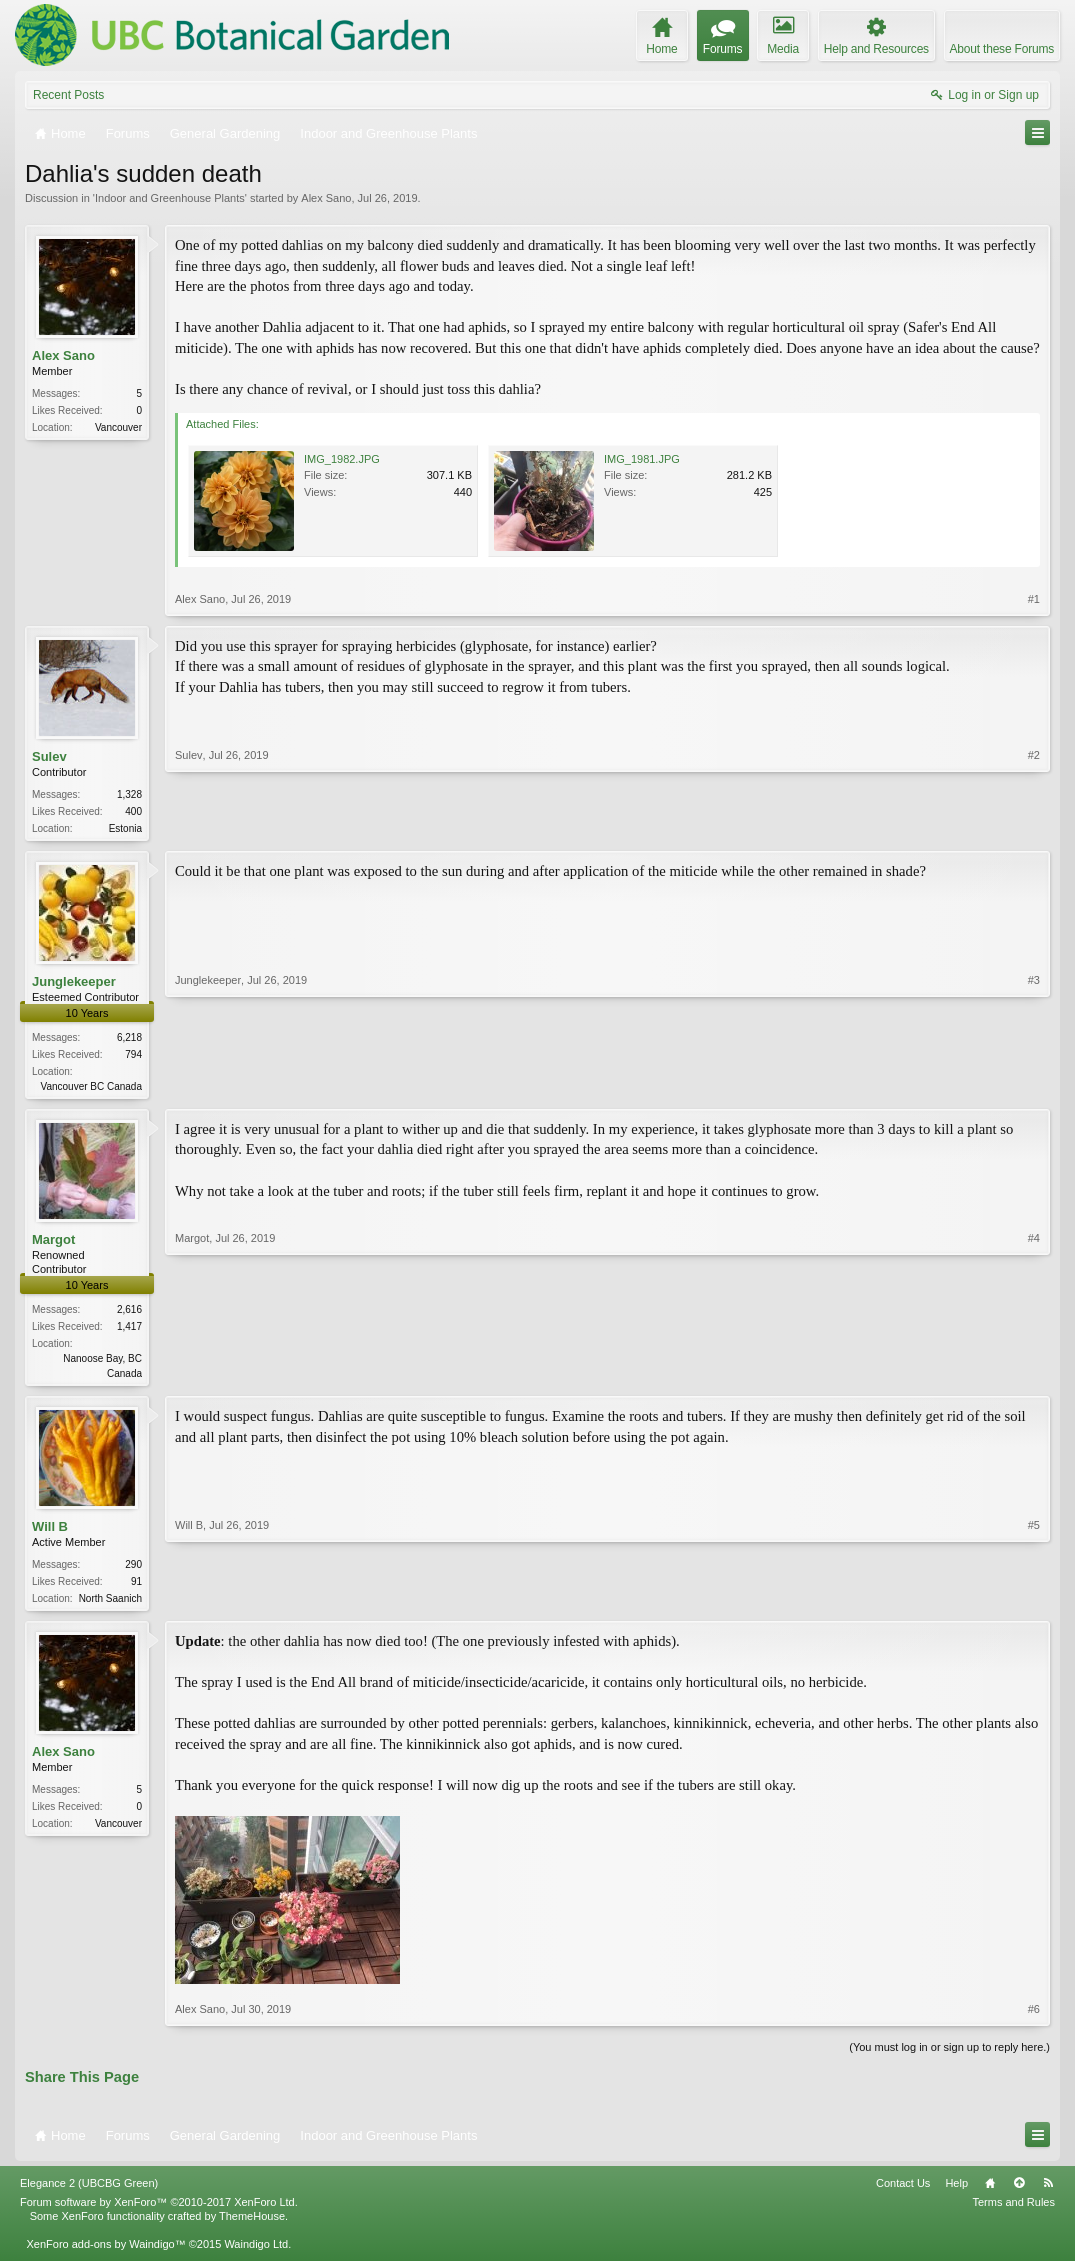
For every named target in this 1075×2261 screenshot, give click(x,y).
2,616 (129, 1313)
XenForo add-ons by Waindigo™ (105, 2252)
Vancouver (118, 427)
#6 (1034, 2016)
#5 (1034, 1602)
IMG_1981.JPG (642, 459)
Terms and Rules (1013, 2210)
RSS (1048, 2191)
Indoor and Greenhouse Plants (170, 198)
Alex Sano (326, 198)
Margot (53, 1243)
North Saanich (110, 1604)
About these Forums (1002, 49)
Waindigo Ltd (256, 2252)
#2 (1034, 826)
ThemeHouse (252, 2224)
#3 (1034, 1086)
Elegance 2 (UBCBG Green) (89, 2191)
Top (1019, 2191)
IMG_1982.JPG (342, 459)
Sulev (49, 756)
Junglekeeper (74, 983)
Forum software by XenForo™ (159, 2210)
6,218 (129, 1039)
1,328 (129, 794)
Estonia (125, 828)
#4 (1034, 1375)
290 (133, 1570)
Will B (50, 1532)
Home (990, 2191)
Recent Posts (68, 95)
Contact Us (903, 2191)
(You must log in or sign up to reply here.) (949, 2054)
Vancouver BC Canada (91, 1088)
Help (956, 2191)
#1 (1034, 599)
